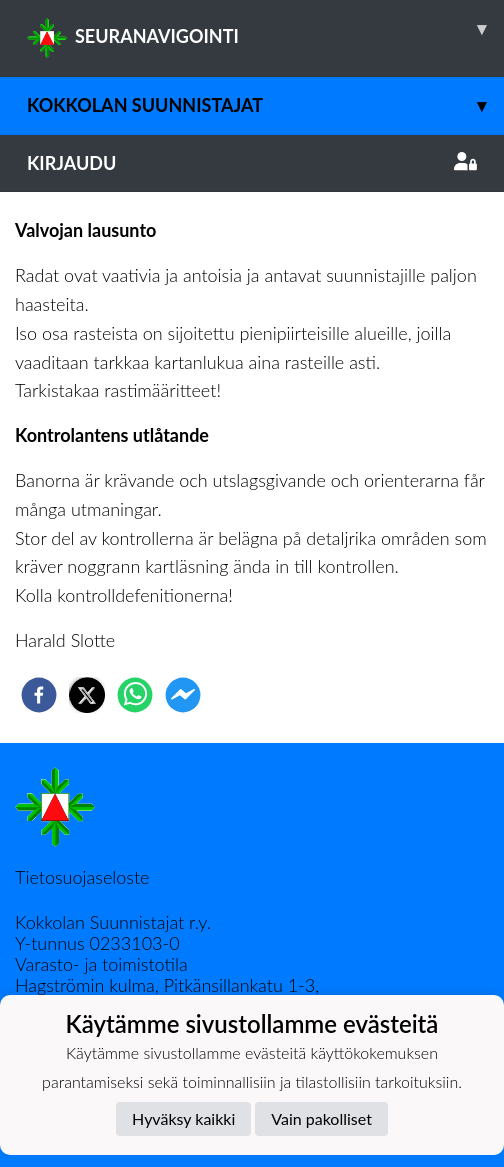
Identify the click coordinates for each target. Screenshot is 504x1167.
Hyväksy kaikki (183, 1118)
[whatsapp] (135, 695)
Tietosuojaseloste (82, 877)
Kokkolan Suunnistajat (265, 105)
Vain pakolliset (321, 1118)
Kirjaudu (252, 163)
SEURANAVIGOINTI (265, 29)
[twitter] (87, 695)
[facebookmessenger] (183, 695)
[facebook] (39, 695)
